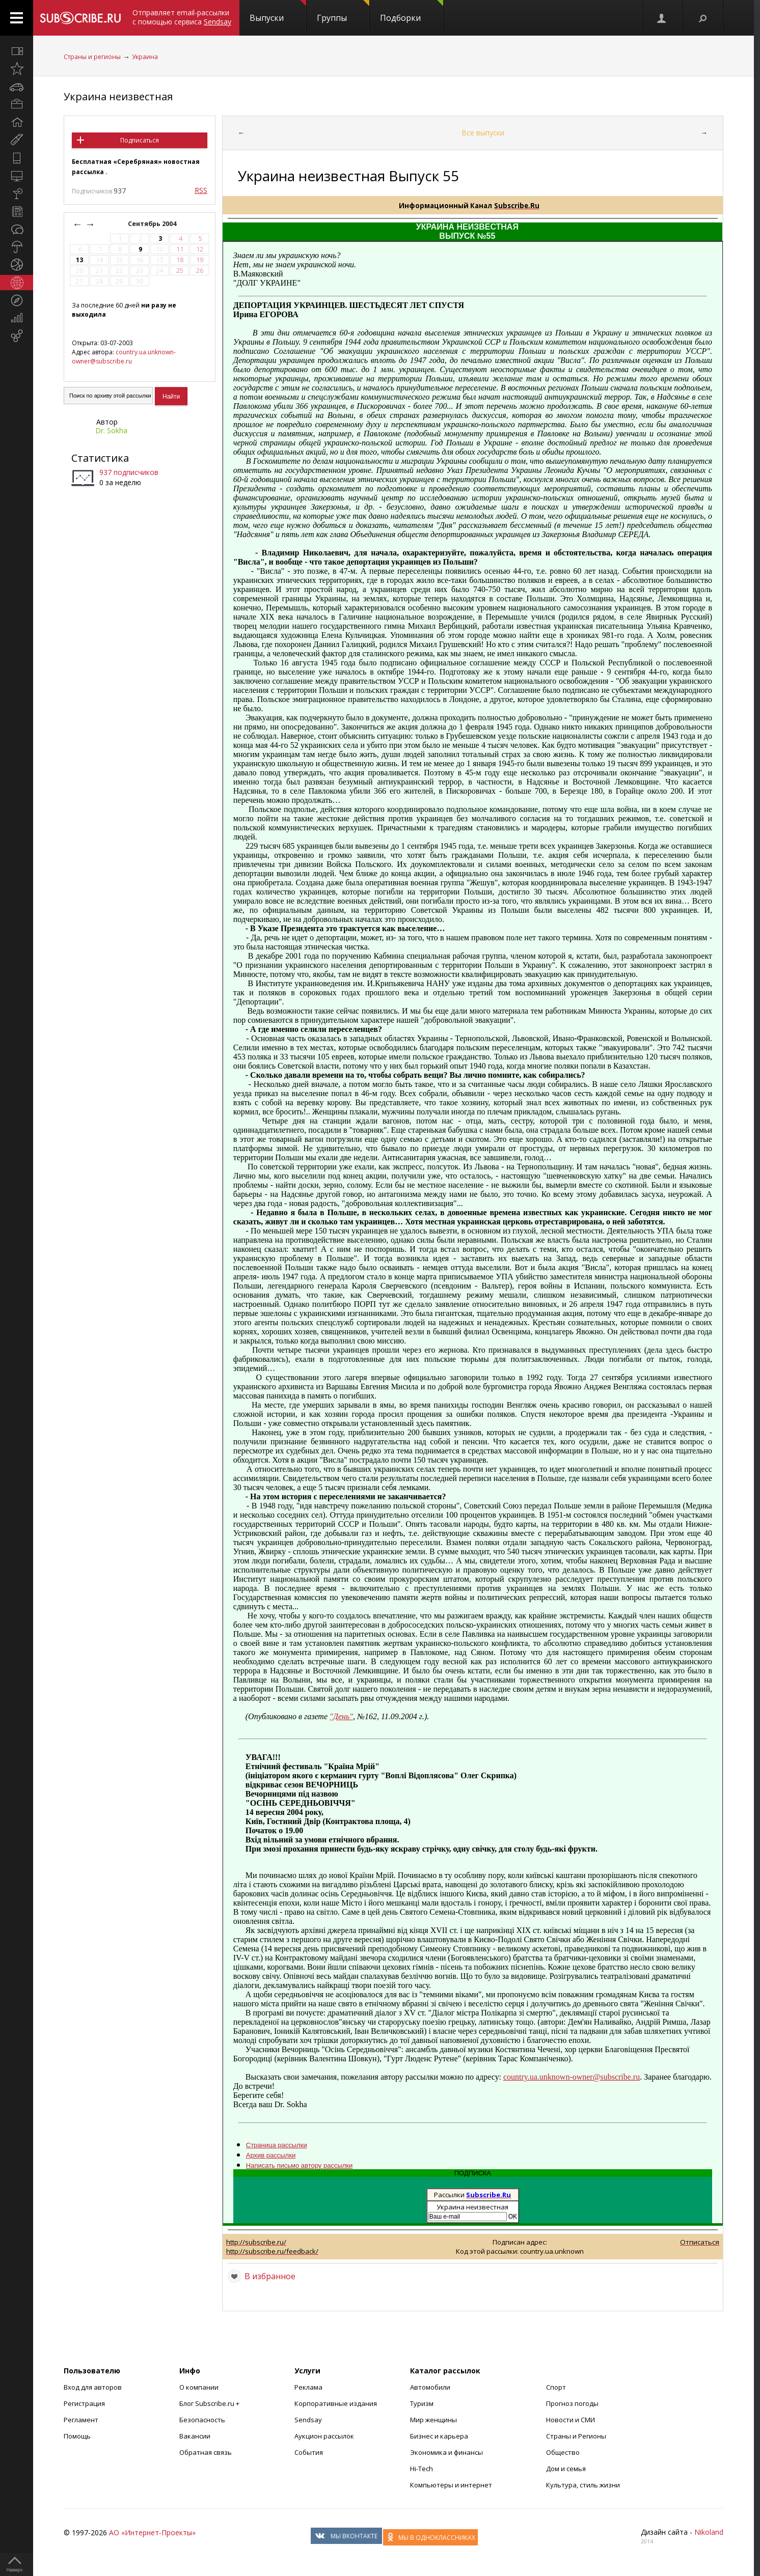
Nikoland (708, 2532)
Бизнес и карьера (439, 2436)
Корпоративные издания (335, 2403)
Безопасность (202, 2419)
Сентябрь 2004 (153, 223)
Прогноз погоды (572, 2403)
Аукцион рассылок (324, 2436)
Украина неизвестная (118, 96)
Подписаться (139, 140)
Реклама (308, 2387)
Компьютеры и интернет (451, 2484)
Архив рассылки (270, 2155)
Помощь (77, 2436)
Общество (563, 2452)
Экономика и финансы (446, 2452)
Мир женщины (433, 2419)
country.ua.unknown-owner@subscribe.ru (124, 357)
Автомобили (430, 2387)
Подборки (411, 11)
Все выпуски (483, 132)
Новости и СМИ (570, 2419)
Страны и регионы (92, 56)
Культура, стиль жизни (583, 2484)
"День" (341, 1716)
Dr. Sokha (111, 430)
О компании (199, 2387)
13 (79, 260)
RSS (201, 190)
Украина (145, 56)
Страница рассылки (276, 2145)
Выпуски (278, 11)
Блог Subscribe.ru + (210, 2403)
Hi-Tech (421, 2468)
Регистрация (84, 2403)
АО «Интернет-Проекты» (152, 2532)
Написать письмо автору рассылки (299, 2165)
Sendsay (308, 2419)
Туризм (421, 2403)
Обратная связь (205, 2452)
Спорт (556, 2387)
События (308, 2452)
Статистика (100, 458)
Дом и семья (566, 2468)
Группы (343, 11)
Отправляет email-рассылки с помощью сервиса (181, 17)
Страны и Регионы (576, 2436)
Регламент (81, 2419)
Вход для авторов (93, 2387)
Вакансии (194, 2436)
